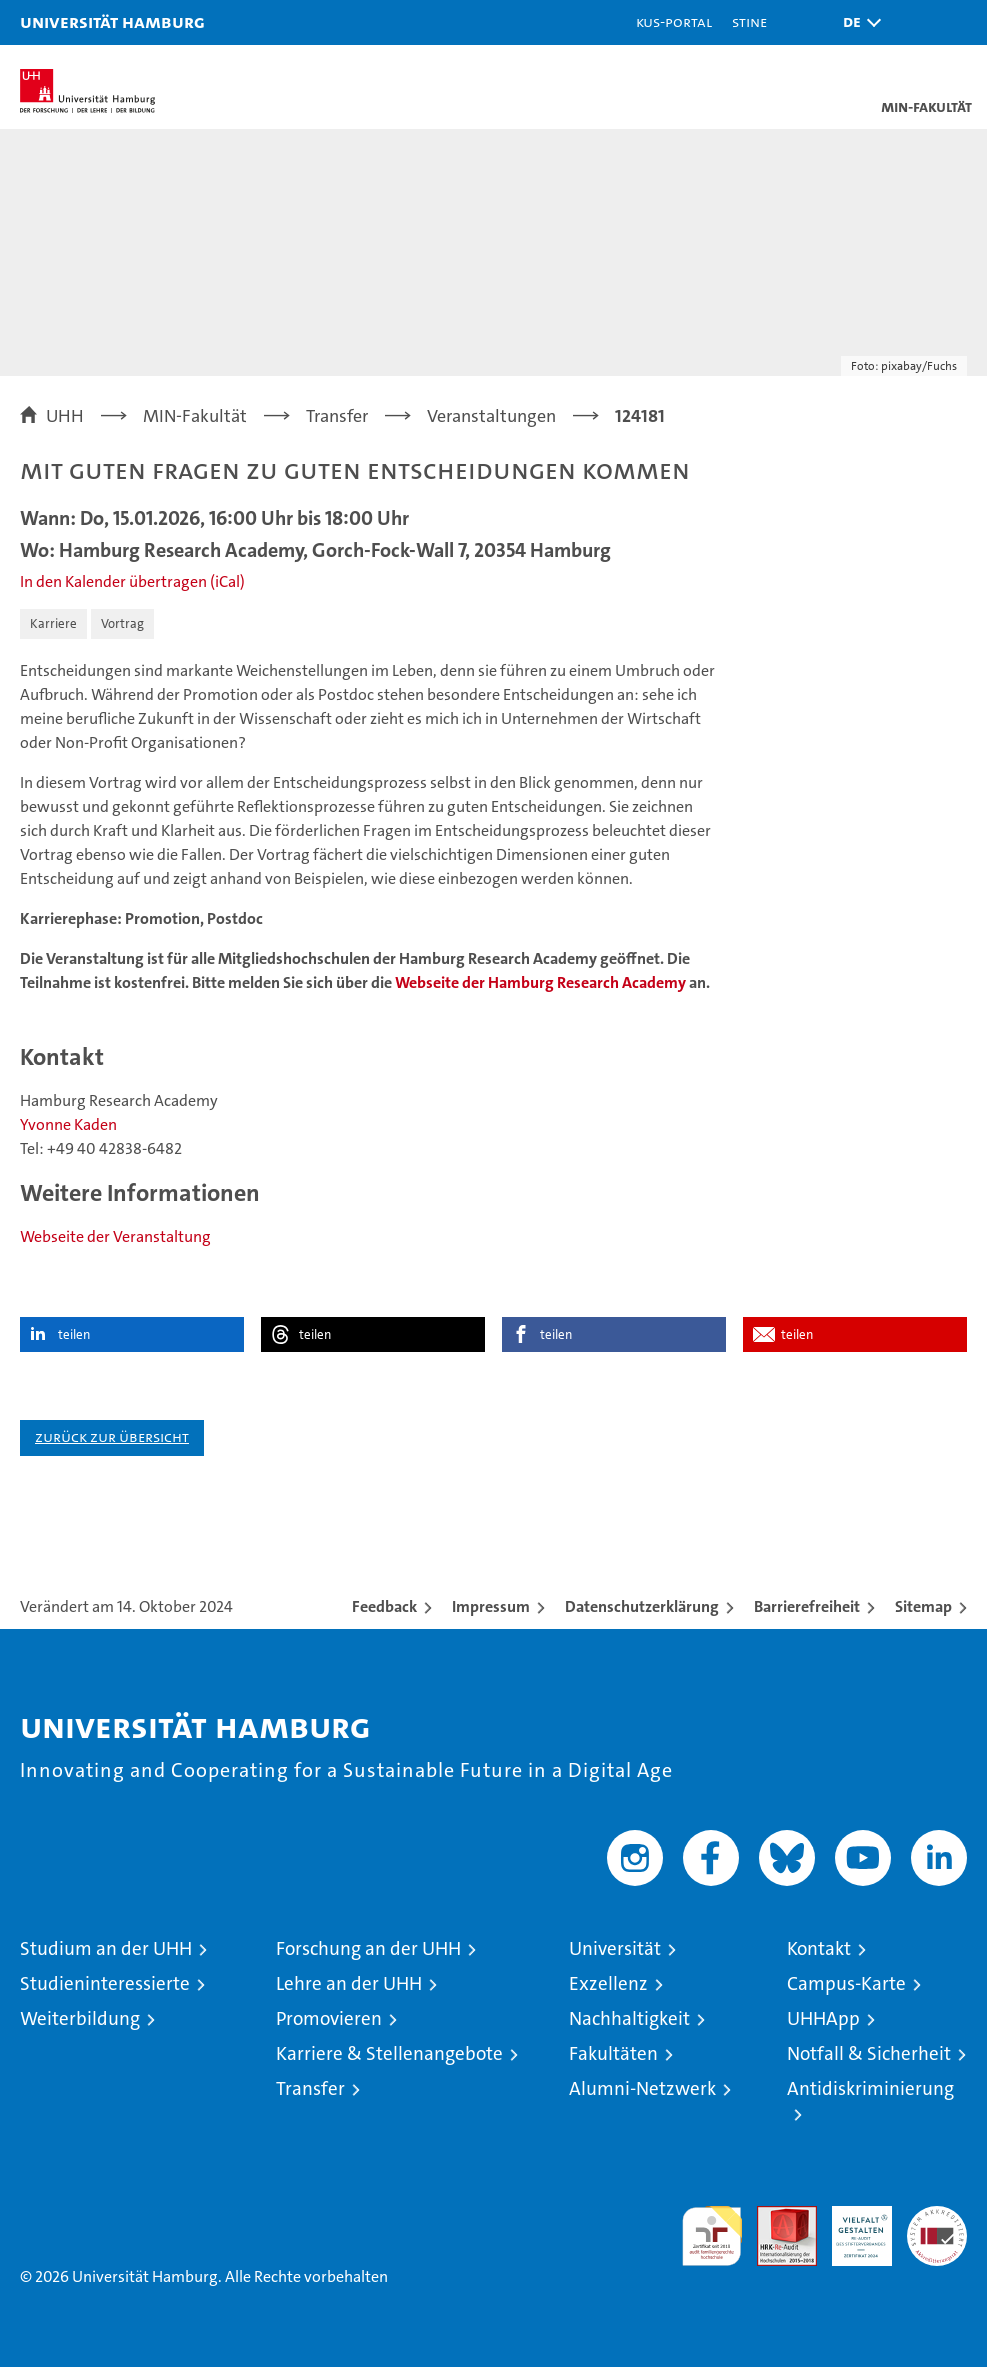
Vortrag (122, 623)
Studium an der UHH (106, 1948)
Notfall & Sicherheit (869, 2053)
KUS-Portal (674, 21)
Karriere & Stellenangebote (389, 2053)
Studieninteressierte (105, 1983)
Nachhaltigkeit (629, 2018)
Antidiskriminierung (870, 2088)
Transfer (310, 2088)
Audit (776, 2216)
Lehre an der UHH (349, 1983)
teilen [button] (74, 1334)
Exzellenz (608, 1983)
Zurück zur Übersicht (112, 1436)
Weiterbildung (80, 2018)
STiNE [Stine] (749, 21)
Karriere (53, 623)
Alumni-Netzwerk (642, 2088)
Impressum (491, 1606)
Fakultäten (613, 2053)
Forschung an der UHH (368, 1948)
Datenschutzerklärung (642, 1606)
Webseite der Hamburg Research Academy (540, 982)
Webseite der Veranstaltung (115, 1236)
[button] (857, 22)
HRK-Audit (851, 2227)
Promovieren (329, 2018)
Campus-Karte (846, 1983)
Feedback (384, 1606)
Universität (615, 1948)
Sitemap (923, 1606)
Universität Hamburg (112, 21)
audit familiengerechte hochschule (712, 2236)
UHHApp (823, 2018)
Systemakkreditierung (937, 2216)
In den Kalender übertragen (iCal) (132, 581)
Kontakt (819, 1948)
